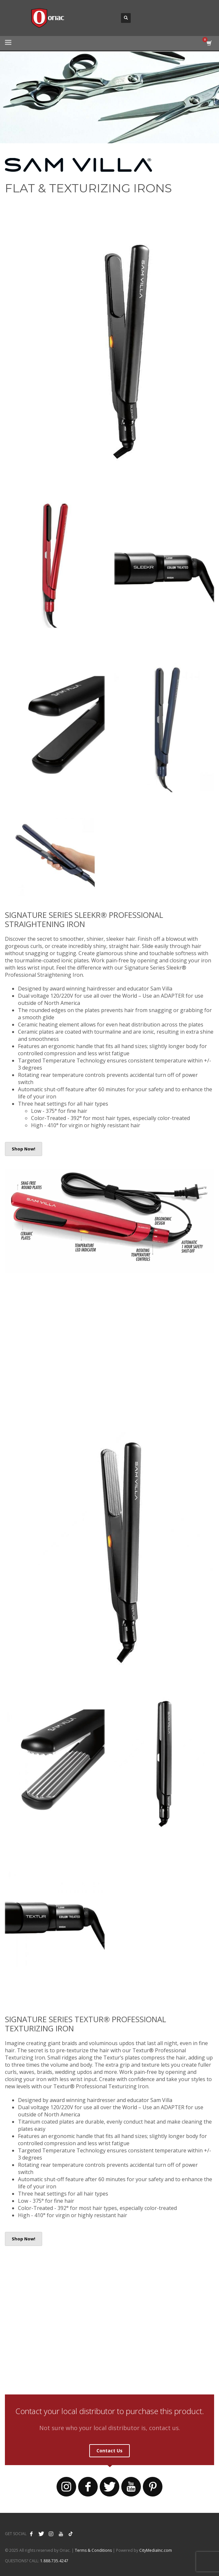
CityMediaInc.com (155, 2550)
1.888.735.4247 (54, 2561)
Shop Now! (23, 1149)
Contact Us (109, 2450)
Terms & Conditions (93, 2550)
